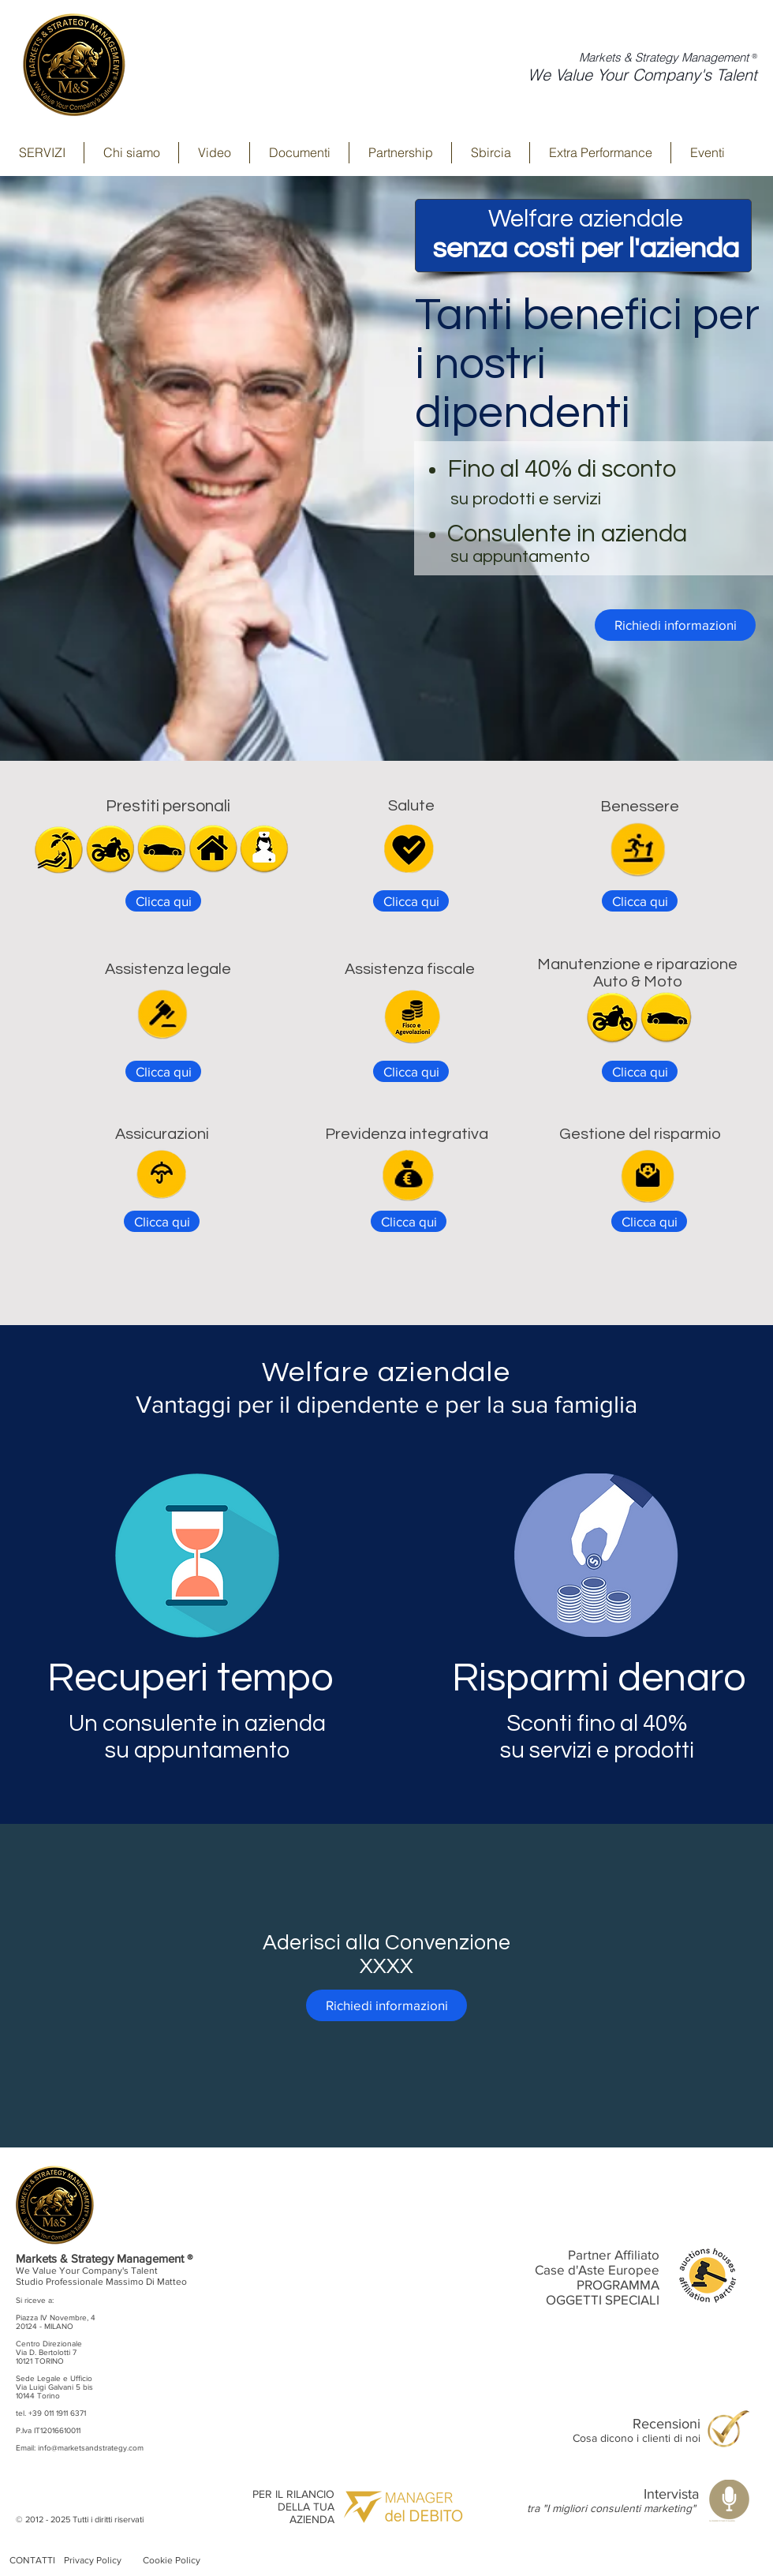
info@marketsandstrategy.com (91, 2447)
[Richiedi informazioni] (675, 625)
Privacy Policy (92, 2560)
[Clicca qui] (163, 901)
